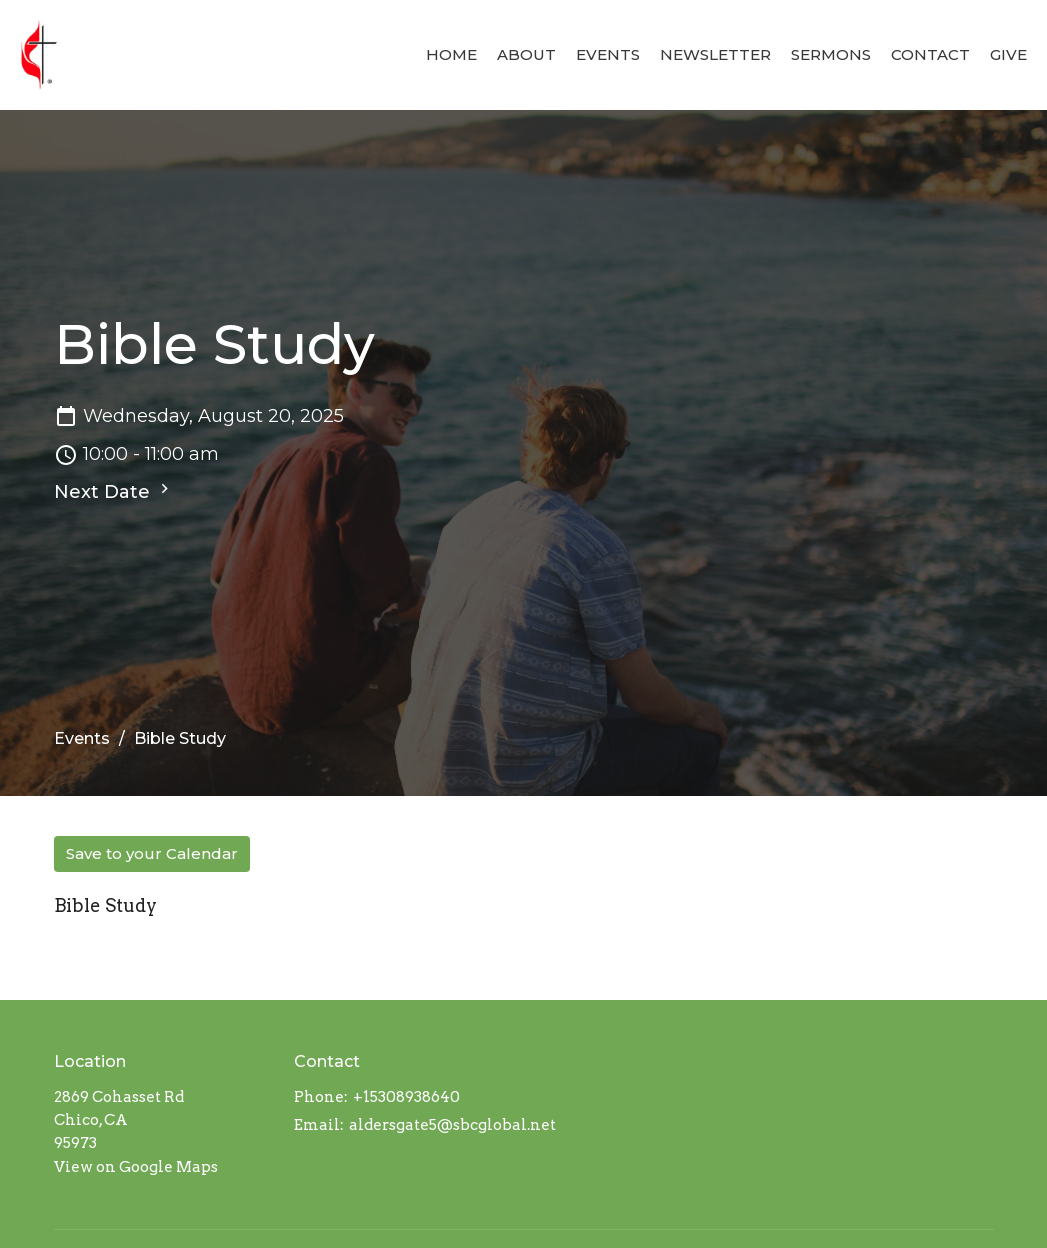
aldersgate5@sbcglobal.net (452, 1125)
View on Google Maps (136, 1167)
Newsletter (715, 54)
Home (451, 54)
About (526, 54)
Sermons (831, 54)
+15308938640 (406, 1097)
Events (608, 54)
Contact (930, 54)
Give (1008, 54)
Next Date (114, 491)
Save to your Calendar (152, 853)
